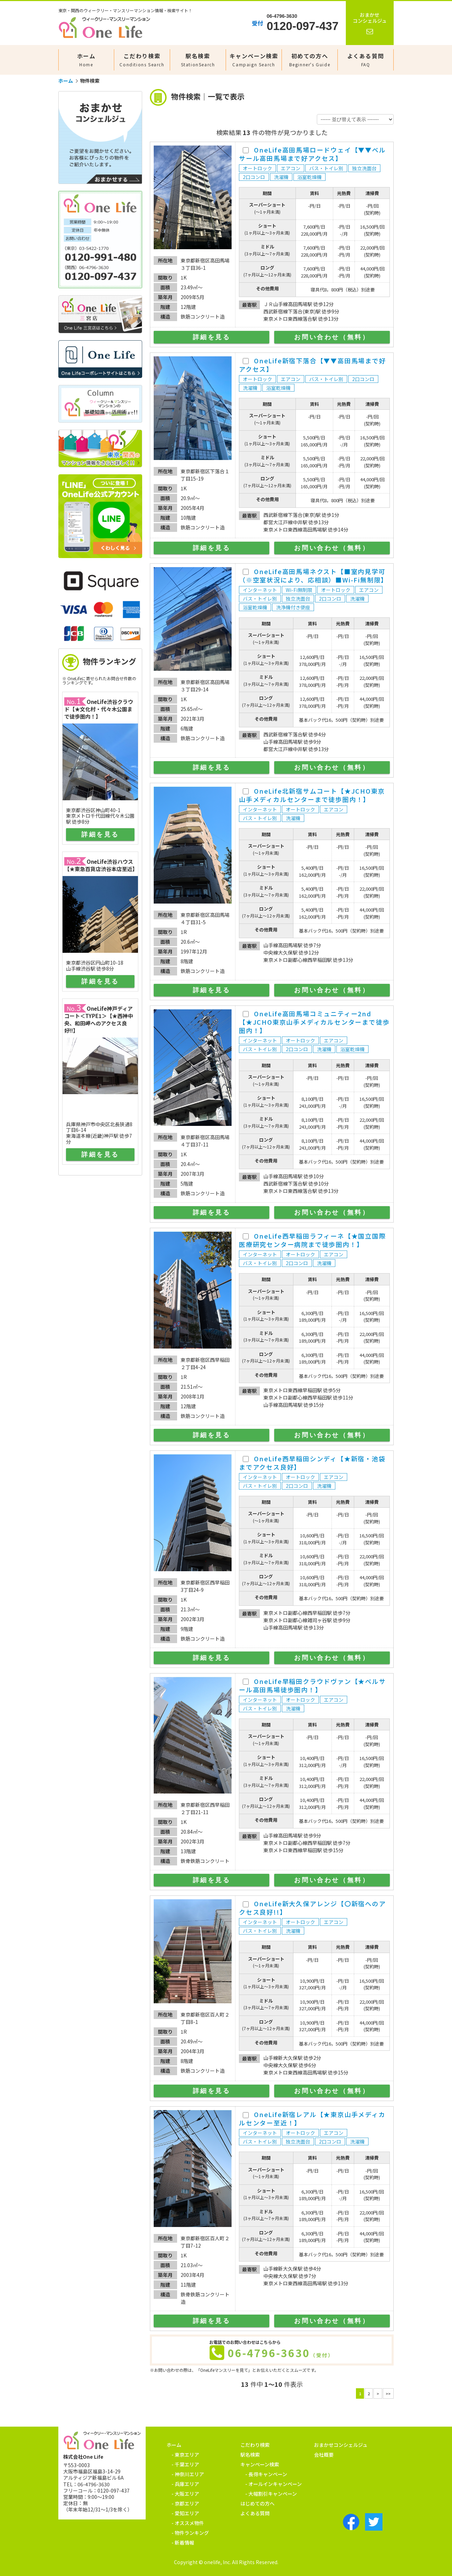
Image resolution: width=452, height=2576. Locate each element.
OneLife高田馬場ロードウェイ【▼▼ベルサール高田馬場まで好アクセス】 (312, 154)
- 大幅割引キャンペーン (271, 2493)
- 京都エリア (185, 2503)
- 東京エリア (185, 2454)
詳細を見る (212, 337)
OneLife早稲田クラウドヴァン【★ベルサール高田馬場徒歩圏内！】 (312, 1685)
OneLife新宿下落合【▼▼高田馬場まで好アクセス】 (312, 364)
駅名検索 (198, 60)
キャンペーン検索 (254, 60)
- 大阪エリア (185, 2493)
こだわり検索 (142, 60)
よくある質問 (365, 60)
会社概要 (324, 2454)
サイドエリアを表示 (100, 369)
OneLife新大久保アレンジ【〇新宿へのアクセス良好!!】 (312, 1907)
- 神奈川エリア (188, 2474)
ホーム (86, 60)
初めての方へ (309, 60)
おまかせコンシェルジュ (340, 2444)
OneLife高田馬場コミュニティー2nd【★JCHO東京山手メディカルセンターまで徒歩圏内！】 (314, 1022)
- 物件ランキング (190, 2532)
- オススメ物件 (188, 2522)
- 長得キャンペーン (266, 2474)
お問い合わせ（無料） (332, 337)
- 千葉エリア (185, 2464)
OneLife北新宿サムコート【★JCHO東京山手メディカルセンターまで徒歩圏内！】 (312, 795)
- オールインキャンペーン (273, 2483)
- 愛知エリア (185, 2513)
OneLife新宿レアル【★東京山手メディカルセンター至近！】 (312, 2118)
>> (388, 2393)
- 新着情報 (183, 2542)
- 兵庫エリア (185, 2483)
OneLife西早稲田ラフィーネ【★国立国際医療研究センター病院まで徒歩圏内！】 (312, 1240)
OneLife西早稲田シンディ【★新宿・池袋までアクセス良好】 (312, 1462)
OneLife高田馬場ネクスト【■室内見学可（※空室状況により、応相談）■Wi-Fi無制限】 (313, 575)
